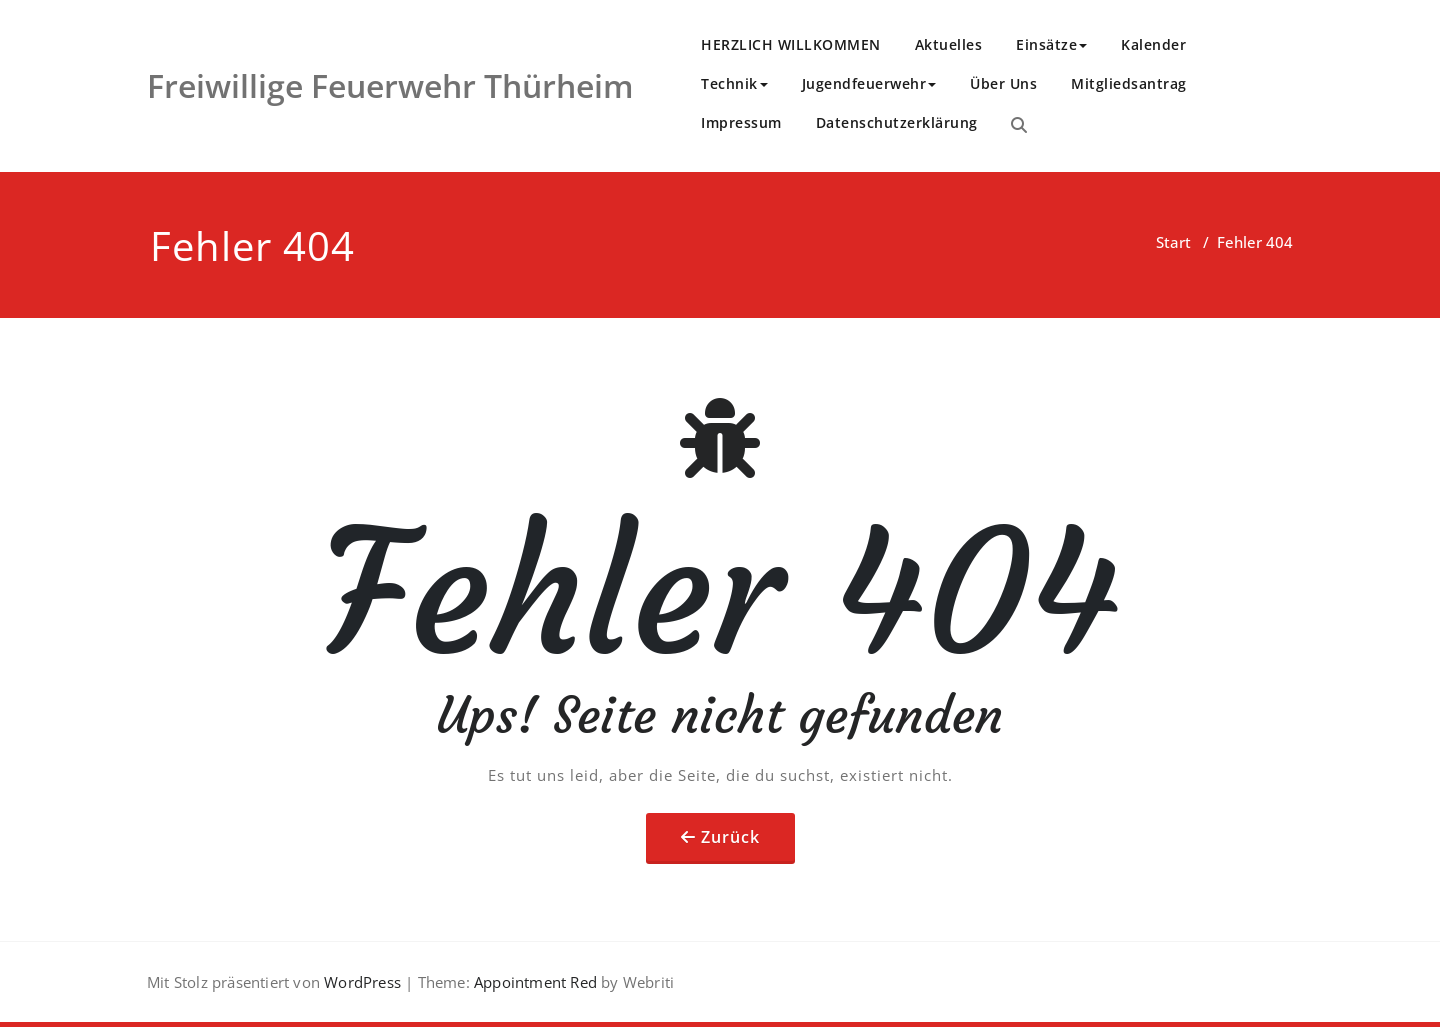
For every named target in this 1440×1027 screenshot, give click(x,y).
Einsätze (1051, 44)
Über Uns (1003, 83)
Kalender (1153, 44)
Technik (734, 83)
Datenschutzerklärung (897, 122)
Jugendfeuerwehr (869, 83)
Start (1173, 242)
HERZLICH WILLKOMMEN (791, 44)
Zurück (730, 837)
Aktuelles (949, 44)
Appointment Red (533, 982)
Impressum (741, 122)
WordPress (362, 982)
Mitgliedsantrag (1129, 83)
